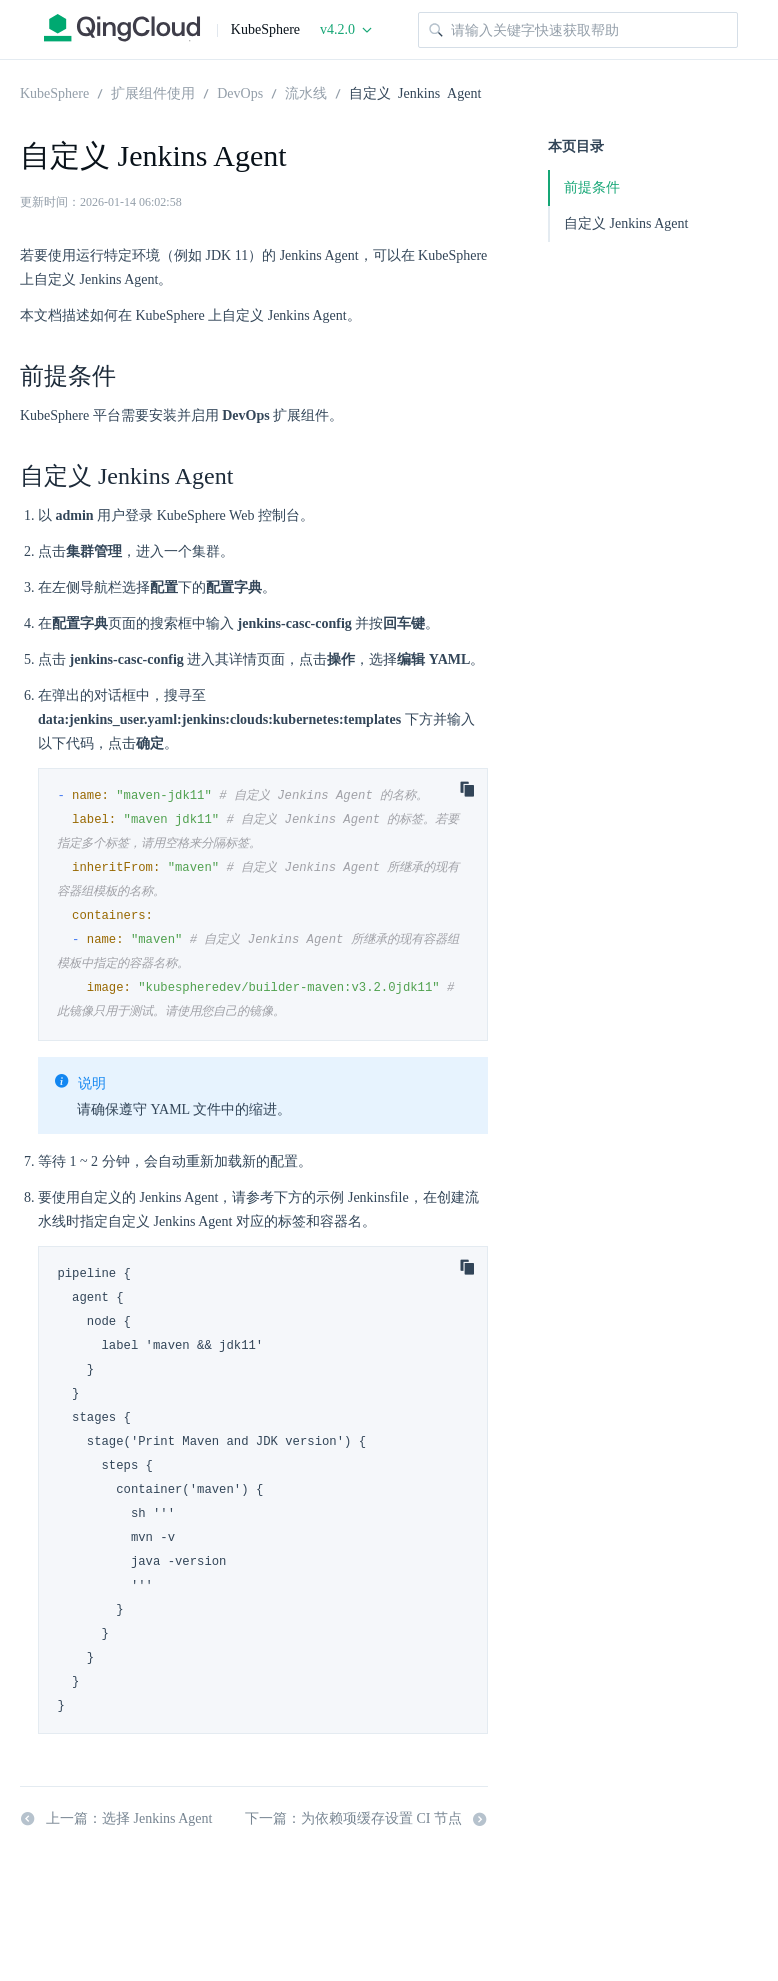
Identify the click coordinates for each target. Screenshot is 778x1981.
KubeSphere (54, 92)
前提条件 (592, 187)
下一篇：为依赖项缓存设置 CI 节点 (366, 1819)
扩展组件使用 (153, 92)
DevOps (240, 92)
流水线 (306, 92)
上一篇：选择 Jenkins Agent (116, 1819)
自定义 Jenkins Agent (415, 92)
